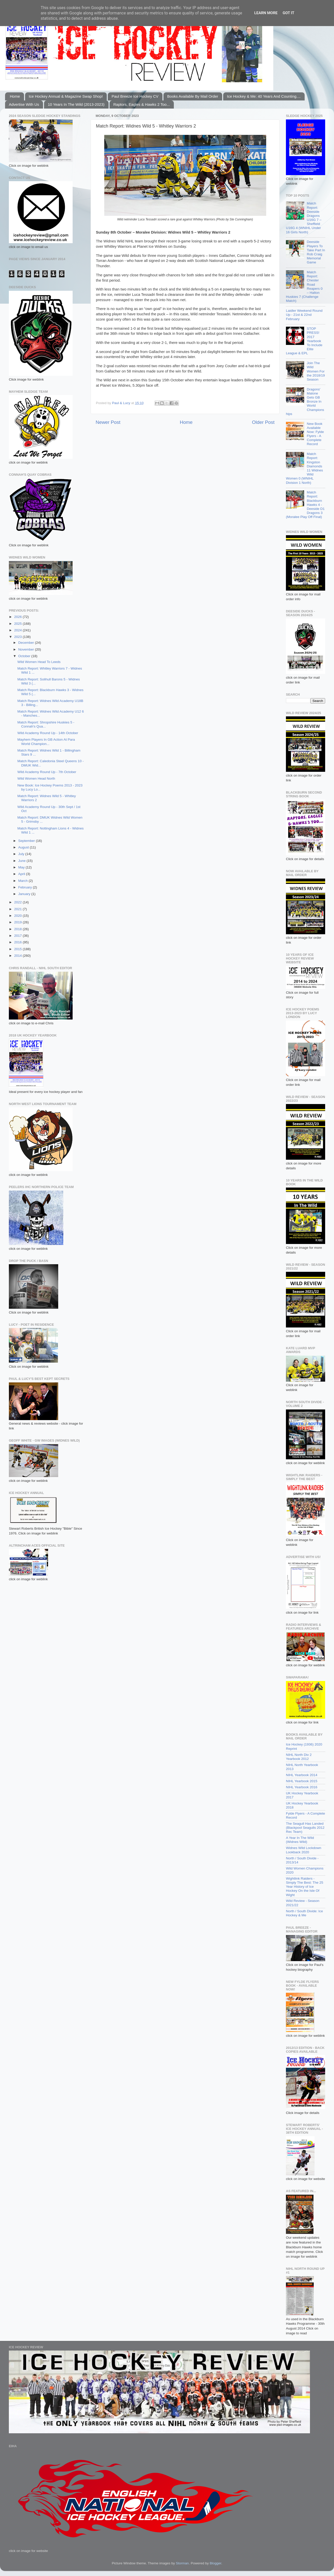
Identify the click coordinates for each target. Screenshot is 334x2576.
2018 (18, 929)
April (22, 874)
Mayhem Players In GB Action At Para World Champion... (46, 741)
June (22, 861)
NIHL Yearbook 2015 (301, 1781)
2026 (18, 617)
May (22, 867)
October (24, 656)
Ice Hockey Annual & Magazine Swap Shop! (66, 96)
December (26, 643)
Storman (182, 2563)
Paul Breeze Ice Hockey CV (135, 96)
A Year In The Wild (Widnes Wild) (300, 1840)
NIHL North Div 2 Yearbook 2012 (299, 1757)
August (24, 847)
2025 (18, 624)
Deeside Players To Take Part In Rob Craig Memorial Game (316, 252)
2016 (18, 942)
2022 (18, 902)
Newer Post (108, 422)
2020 (18, 916)
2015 (18, 949)
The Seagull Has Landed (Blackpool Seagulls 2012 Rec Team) (305, 1828)
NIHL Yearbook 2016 (301, 1787)
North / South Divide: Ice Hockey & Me (304, 1913)
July (21, 854)
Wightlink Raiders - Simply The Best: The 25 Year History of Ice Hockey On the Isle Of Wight (304, 1887)
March (23, 881)
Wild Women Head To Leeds (39, 662)
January (24, 894)
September (27, 841)
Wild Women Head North (36, 778)
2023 (18, 637)
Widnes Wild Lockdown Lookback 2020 (303, 1850)
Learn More (266, 13)
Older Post (263, 422)
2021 (18, 909)
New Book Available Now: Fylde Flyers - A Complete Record (315, 434)
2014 (18, 956)
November (26, 649)
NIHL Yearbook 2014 (301, 1775)
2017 (18, 936)
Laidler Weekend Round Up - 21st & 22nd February (304, 315)
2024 (18, 630)
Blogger (215, 2563)
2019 (18, 922)
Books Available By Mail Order (192, 96)
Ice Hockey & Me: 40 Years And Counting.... (264, 96)
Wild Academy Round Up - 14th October (47, 733)
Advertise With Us (24, 104)
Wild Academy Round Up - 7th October (46, 772)
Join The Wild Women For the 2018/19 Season (316, 371)
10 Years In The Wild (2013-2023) (76, 104)
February (25, 887)
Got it (288, 13)
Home (15, 96)
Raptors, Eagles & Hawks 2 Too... (141, 104)
